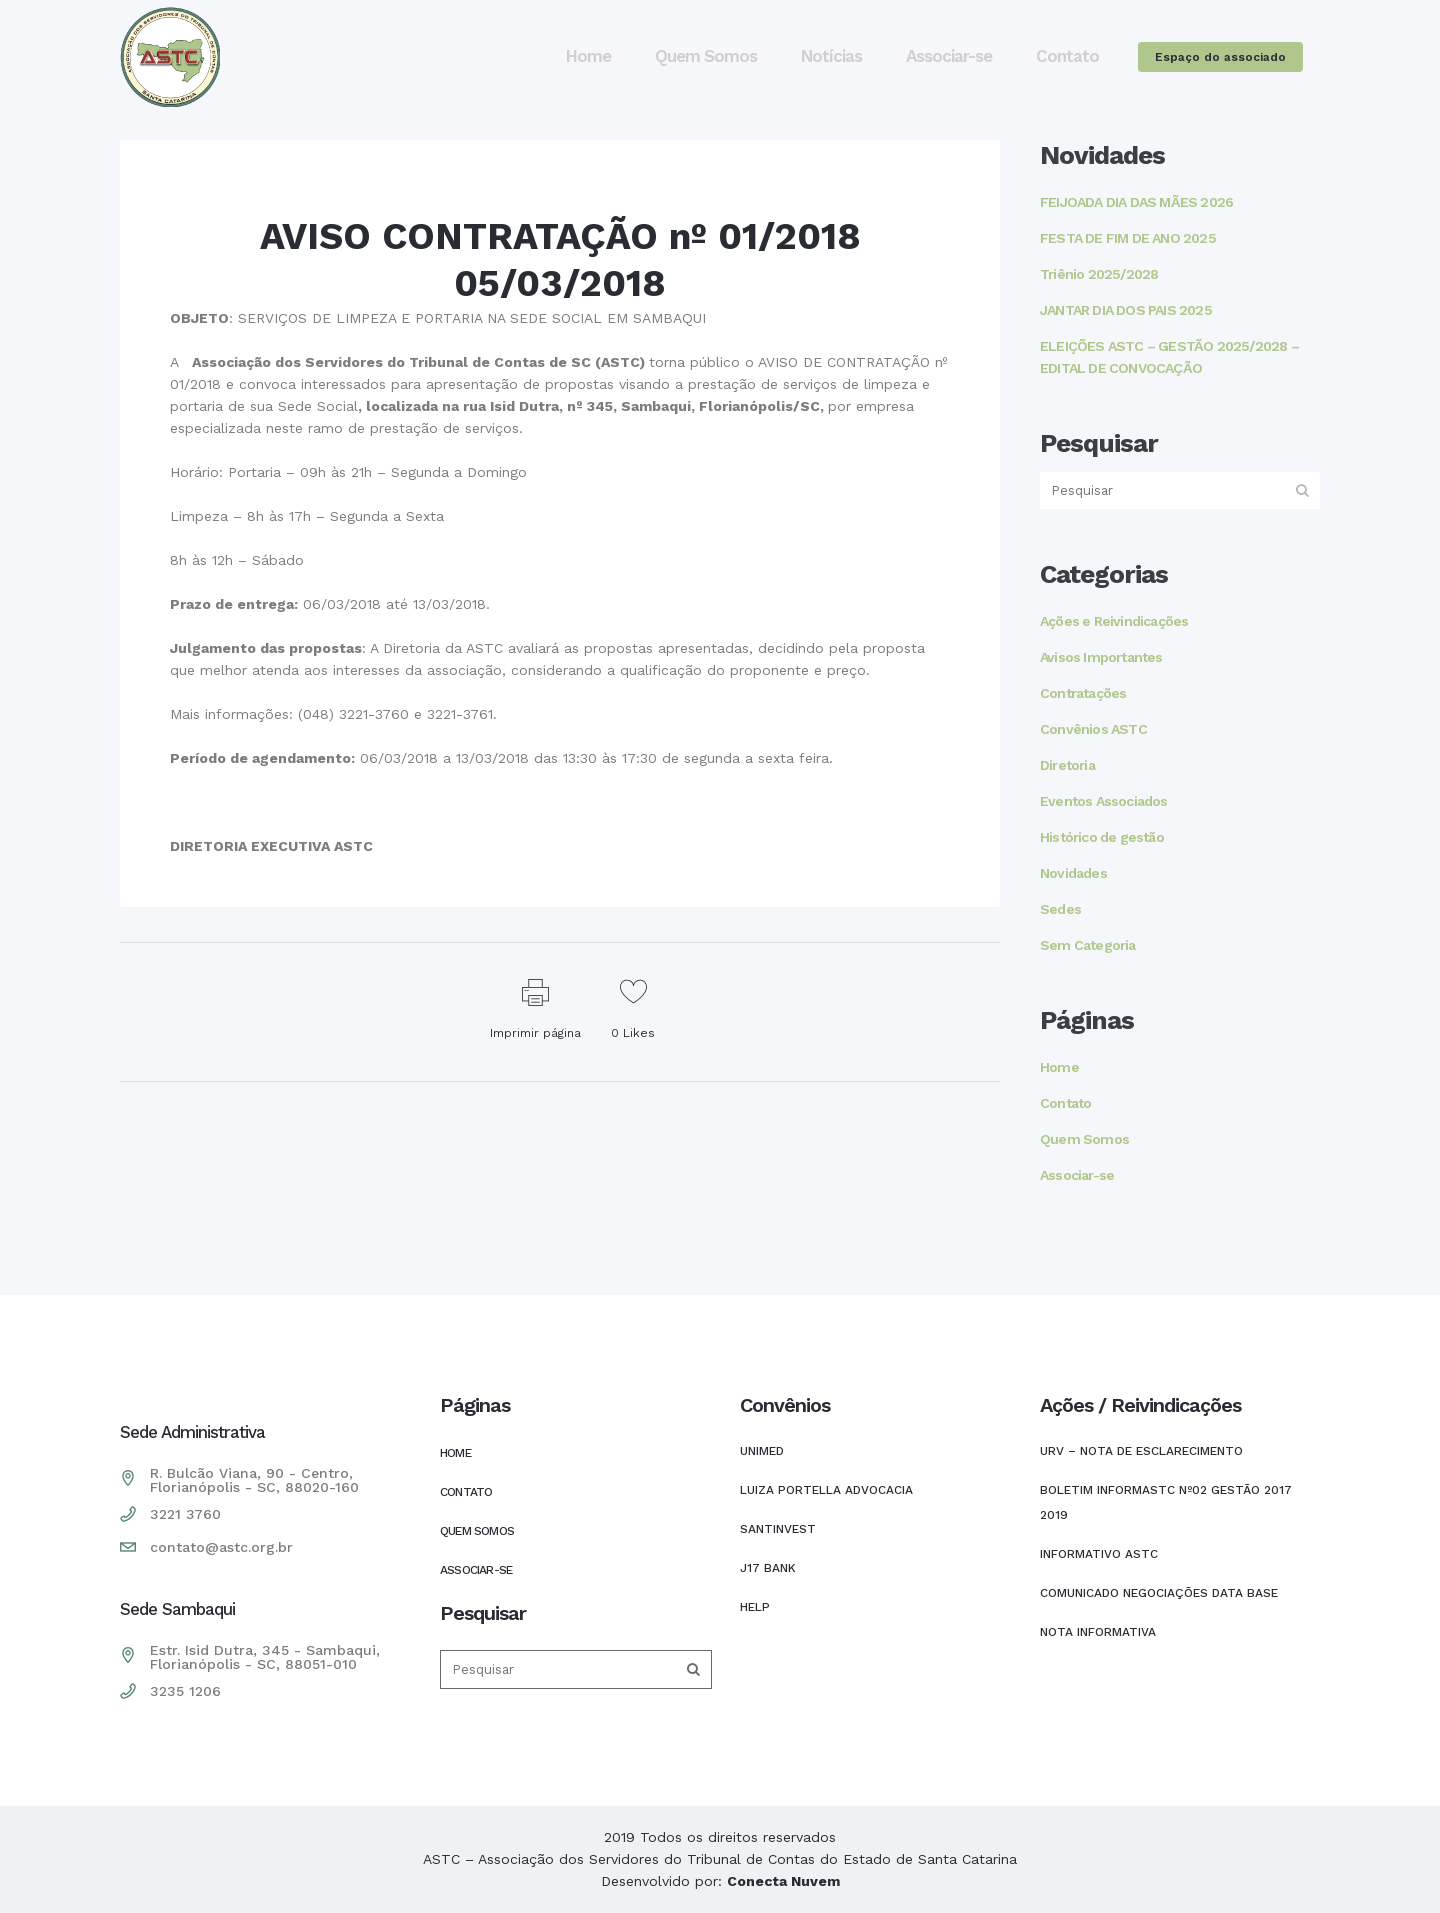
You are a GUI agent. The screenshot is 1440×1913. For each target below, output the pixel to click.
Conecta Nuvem (783, 1881)
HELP (755, 1607)
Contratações (1083, 693)
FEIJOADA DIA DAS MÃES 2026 (1136, 202)
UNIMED (762, 1451)
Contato (1065, 1103)
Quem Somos (1084, 1139)
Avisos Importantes (1101, 657)
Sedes (1060, 909)
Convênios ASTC (1093, 729)
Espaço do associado (1220, 57)
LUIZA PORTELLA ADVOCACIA (826, 1490)
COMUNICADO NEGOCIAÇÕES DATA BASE (1159, 1593)
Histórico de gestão (1102, 837)
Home (1059, 1067)
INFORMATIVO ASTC (1099, 1554)
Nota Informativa (1098, 1632)
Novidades (1073, 873)
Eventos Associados (1104, 801)
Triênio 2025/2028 (1099, 274)
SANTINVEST (778, 1529)
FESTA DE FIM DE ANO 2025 (1128, 238)
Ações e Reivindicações (1114, 621)
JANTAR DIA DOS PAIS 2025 (1126, 310)
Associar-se (1077, 1175)
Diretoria (1067, 765)
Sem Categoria (1088, 945)
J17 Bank (768, 1568)
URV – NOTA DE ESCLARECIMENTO (1141, 1451)
